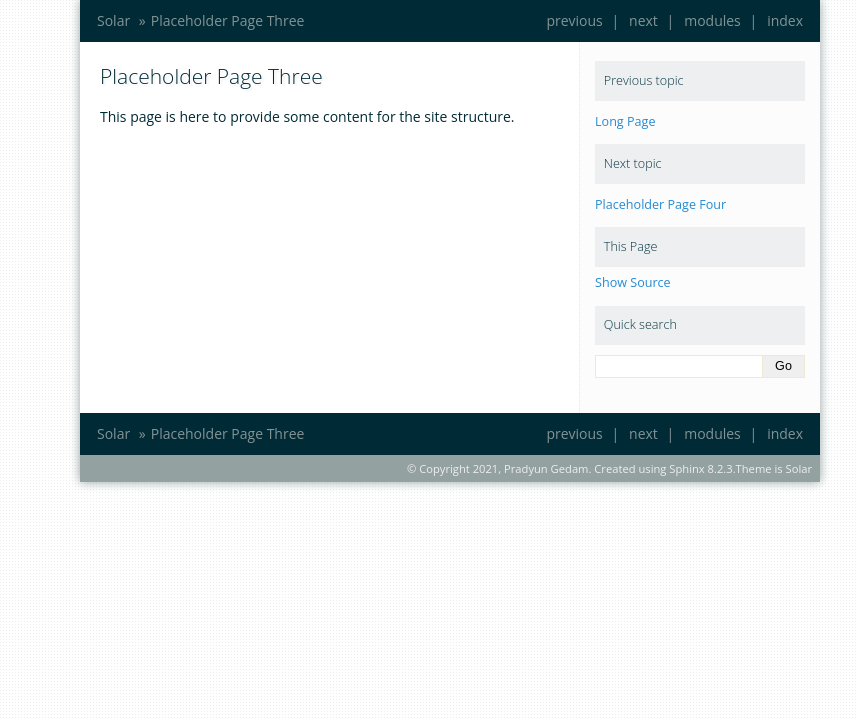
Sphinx (686, 468)
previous (574, 20)
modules (712, 20)
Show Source (633, 282)
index (785, 20)
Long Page (625, 121)
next (643, 20)
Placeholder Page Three (228, 20)
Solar (113, 20)
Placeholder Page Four (660, 204)
